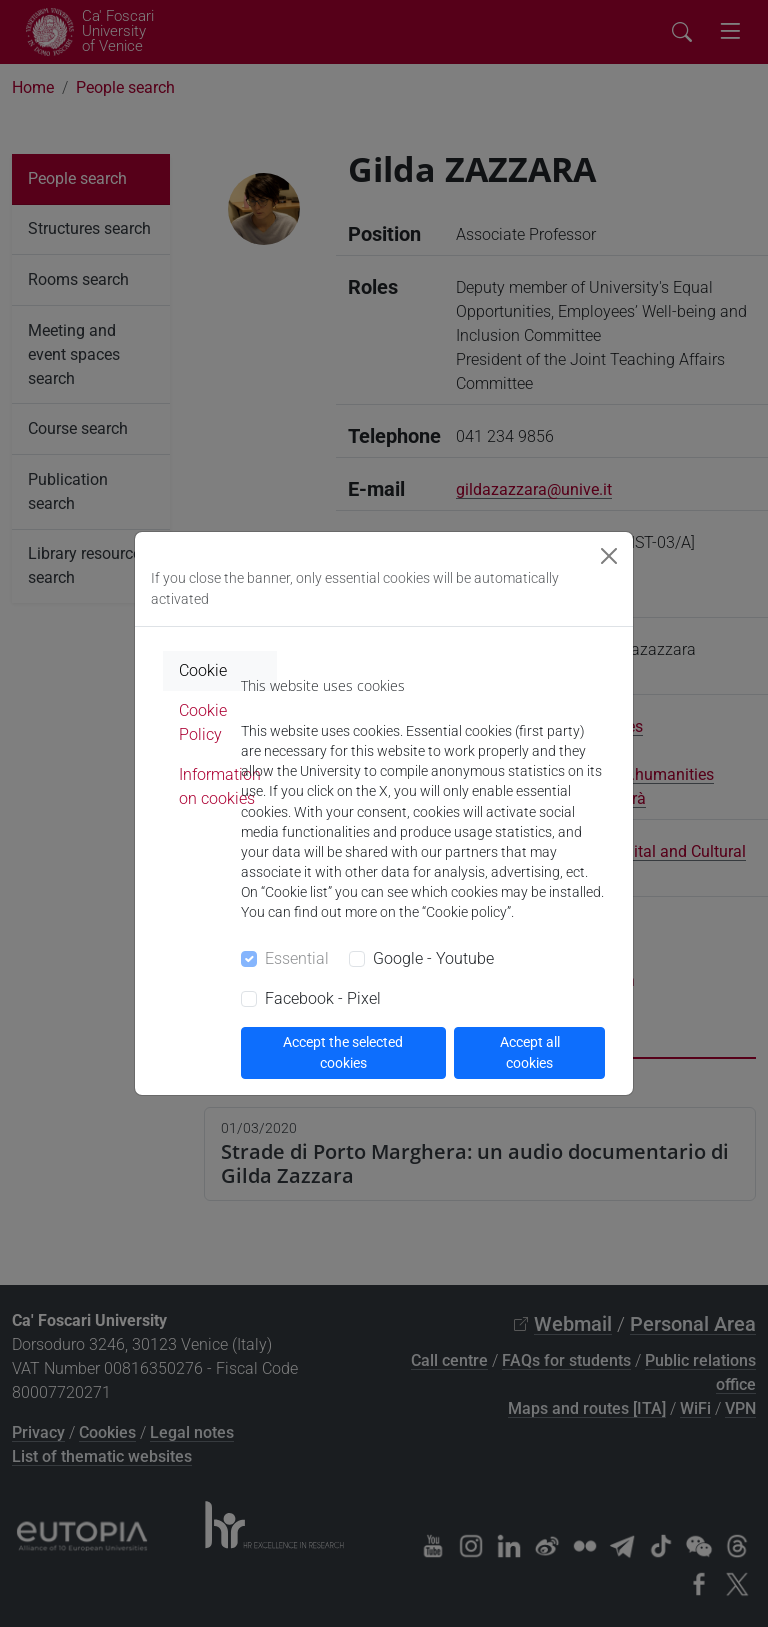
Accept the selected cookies (343, 1052)
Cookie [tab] (203, 670)
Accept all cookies (530, 1052)
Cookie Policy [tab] (203, 722)
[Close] (609, 556)
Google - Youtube (433, 958)
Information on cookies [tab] (220, 786)
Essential (297, 958)
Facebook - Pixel (323, 998)
